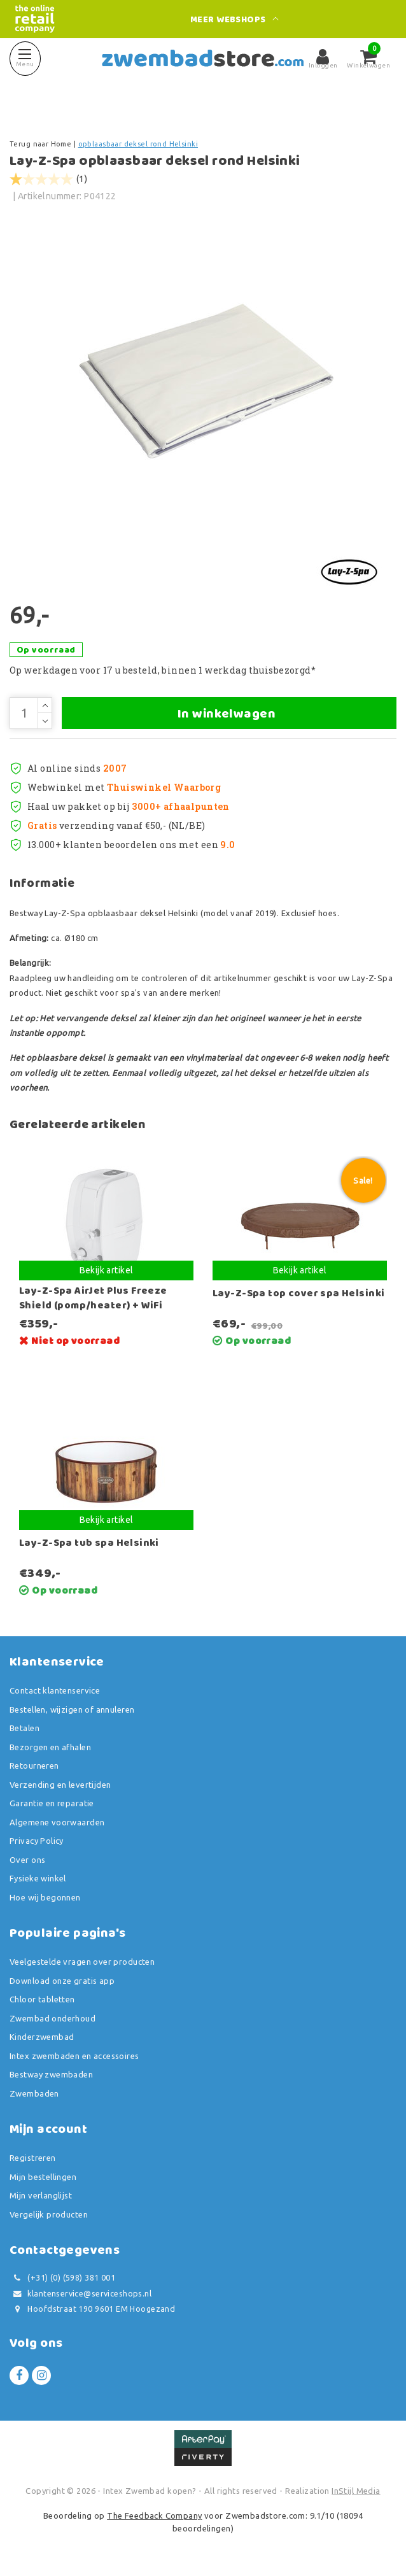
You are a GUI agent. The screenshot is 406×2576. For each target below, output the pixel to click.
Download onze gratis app (62, 1980)
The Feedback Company (154, 2515)
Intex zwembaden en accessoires (74, 2055)
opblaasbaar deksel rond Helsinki (138, 144)
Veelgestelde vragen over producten (82, 1961)
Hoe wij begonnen (45, 1897)
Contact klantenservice (55, 1690)
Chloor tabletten (42, 1999)
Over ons (27, 1859)
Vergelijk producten (49, 2214)
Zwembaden (34, 2093)
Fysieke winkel (38, 1878)
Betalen (24, 1727)
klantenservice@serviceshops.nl (80, 2293)
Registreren (33, 2157)
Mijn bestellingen (43, 2176)
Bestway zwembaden (51, 2074)
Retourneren (34, 1765)
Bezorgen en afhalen (50, 1747)
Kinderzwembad (42, 2036)
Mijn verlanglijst (41, 2195)
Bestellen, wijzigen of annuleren (72, 1709)
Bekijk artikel (107, 1270)
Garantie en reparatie (52, 1803)
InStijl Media (356, 2490)
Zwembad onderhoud (52, 2018)
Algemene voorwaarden (57, 1822)
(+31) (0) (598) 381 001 (62, 2277)
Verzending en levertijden (60, 1784)
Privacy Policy (37, 1840)
